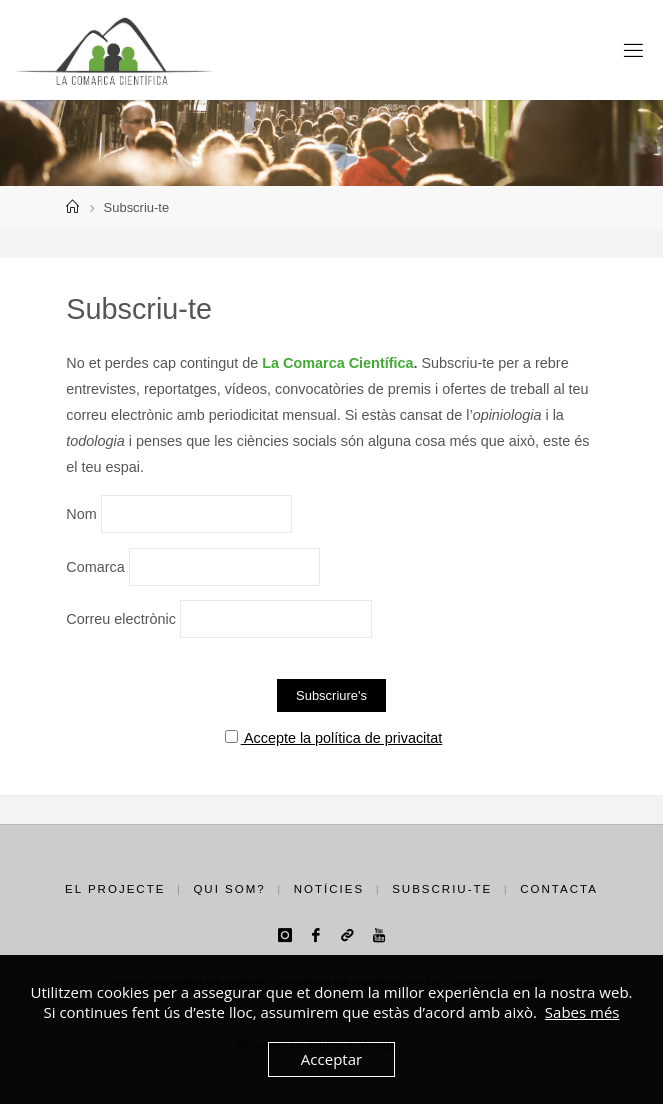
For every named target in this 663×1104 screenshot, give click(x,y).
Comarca (95, 567)
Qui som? (229, 889)
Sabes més (582, 1012)
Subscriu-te (442, 889)
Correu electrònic (121, 619)
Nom (81, 514)
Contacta (559, 889)
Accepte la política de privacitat (334, 738)
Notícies (329, 889)
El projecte (115, 889)
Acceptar (331, 1059)
